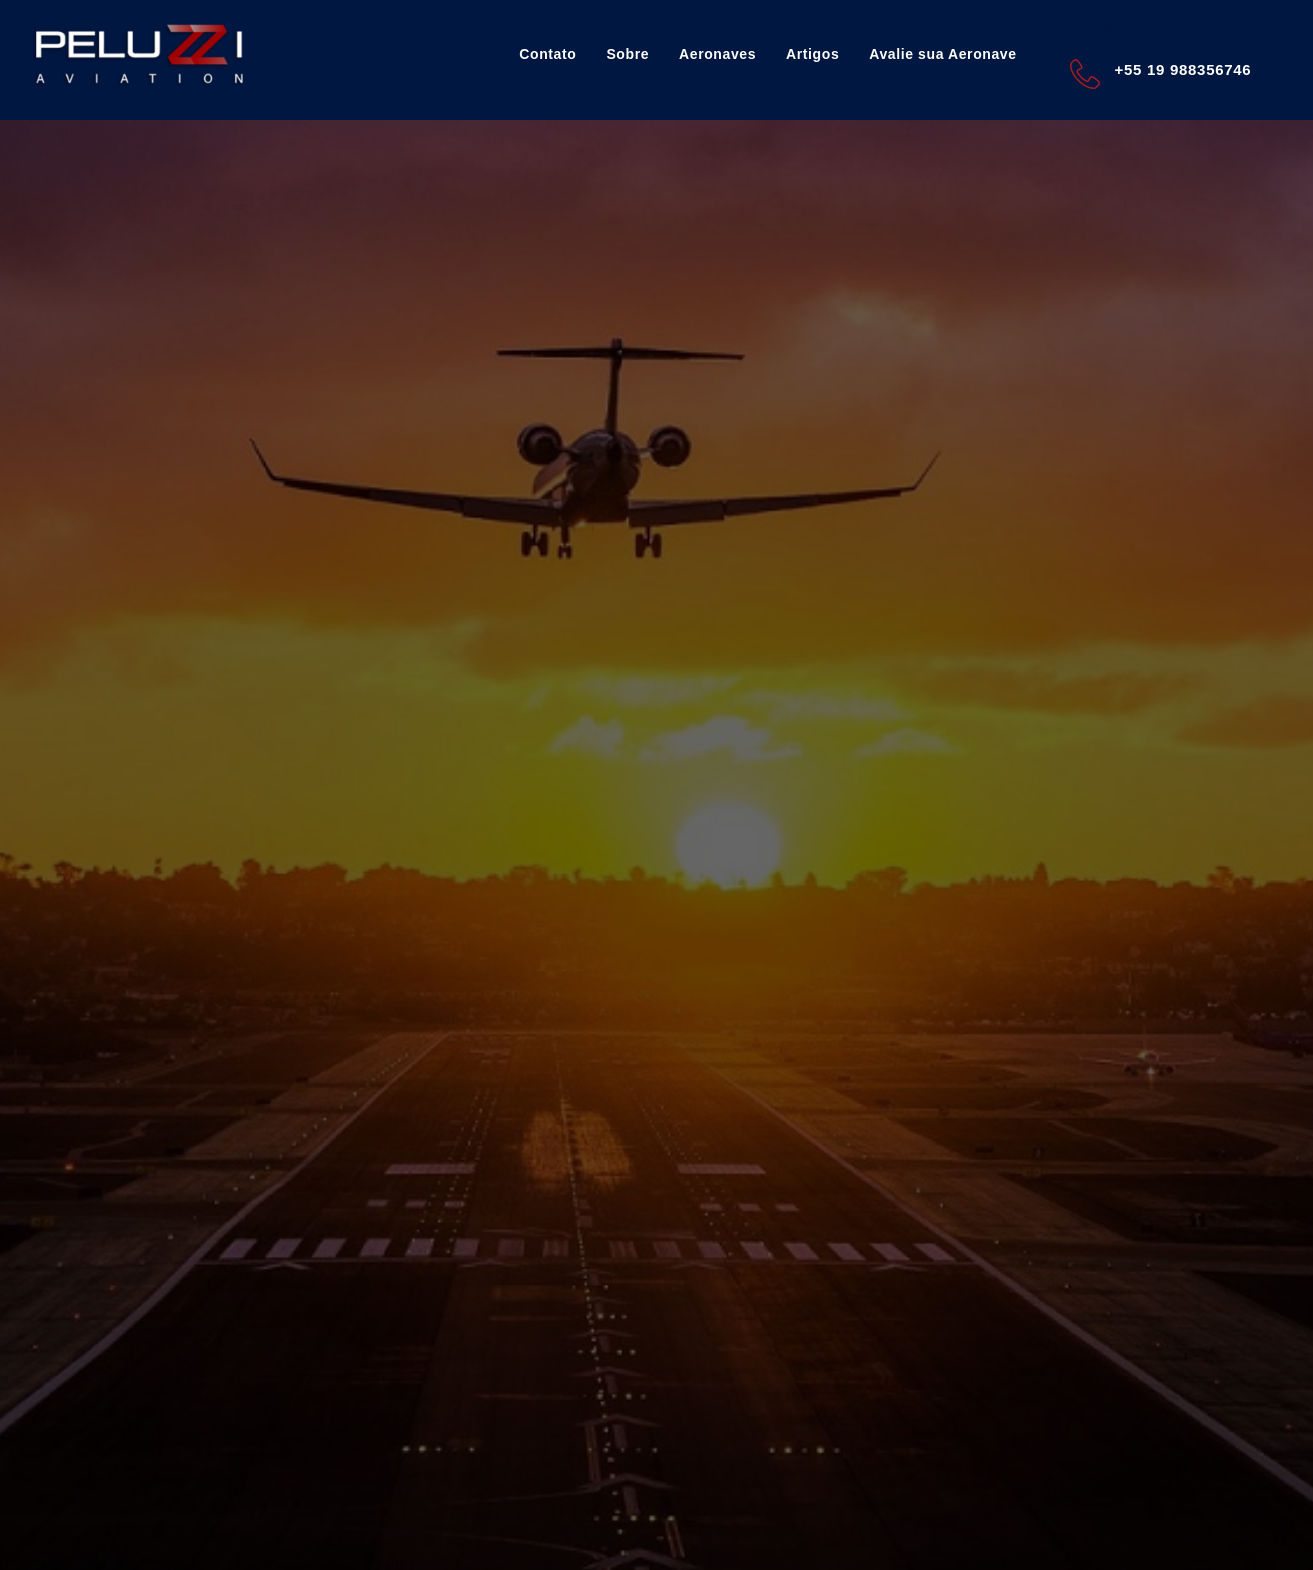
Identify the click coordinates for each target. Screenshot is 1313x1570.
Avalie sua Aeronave (942, 54)
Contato (547, 54)
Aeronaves (717, 54)
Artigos (812, 54)
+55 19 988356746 (1183, 69)
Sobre (627, 54)
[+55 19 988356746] (1085, 74)
